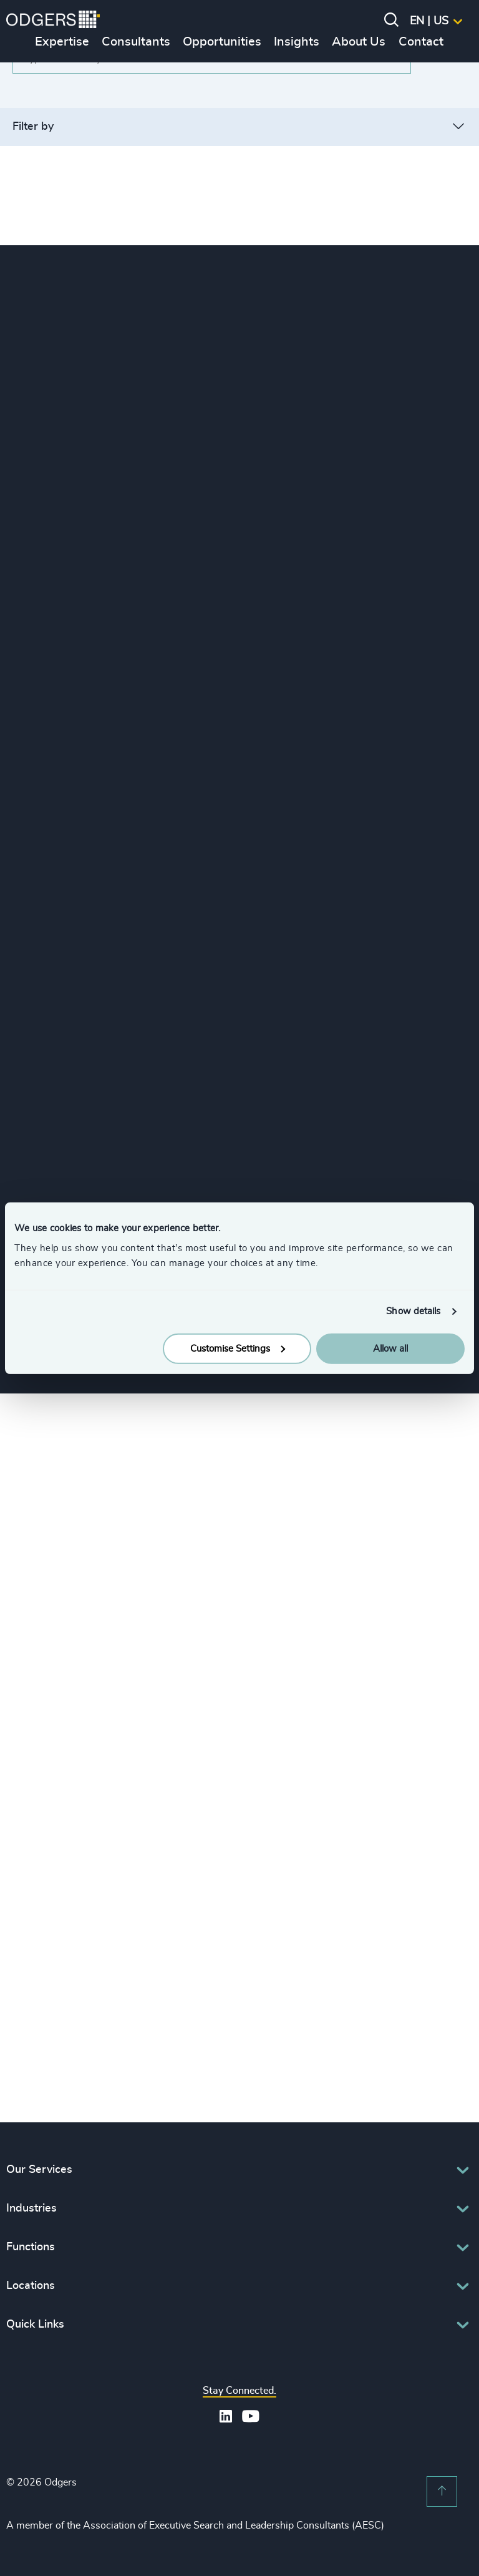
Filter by (33, 126)
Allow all (390, 1348)
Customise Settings (237, 1348)
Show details (413, 1311)
